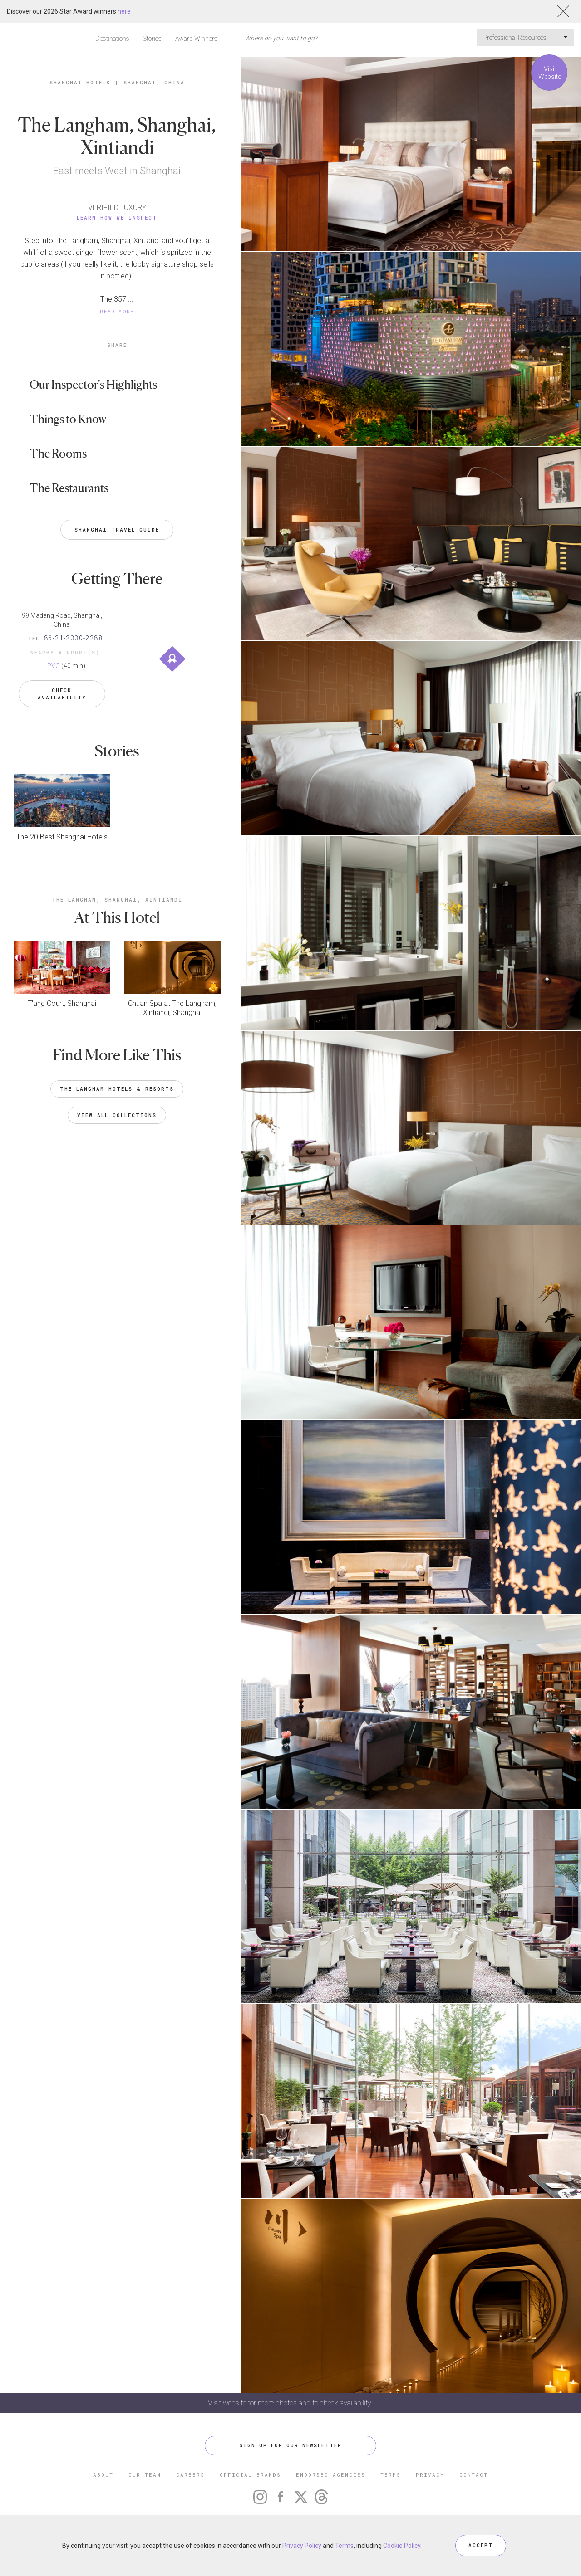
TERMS (390, 2474)
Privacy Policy (301, 2545)
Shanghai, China (154, 82)
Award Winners (196, 38)
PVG (53, 665)
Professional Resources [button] (525, 37)
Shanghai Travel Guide (116, 529)
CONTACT (473, 2474)
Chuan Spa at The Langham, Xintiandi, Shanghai (172, 1007)
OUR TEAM (144, 2474)
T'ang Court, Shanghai (62, 1003)
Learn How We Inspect (117, 217)
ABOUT (103, 2474)
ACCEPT (480, 2545)
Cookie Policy (401, 2545)
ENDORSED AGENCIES (330, 2474)
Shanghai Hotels (79, 82)
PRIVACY (430, 2474)
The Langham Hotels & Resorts (117, 1088)
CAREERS (190, 2474)
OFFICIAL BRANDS (250, 2474)
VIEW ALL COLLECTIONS (117, 1115)
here (124, 11)
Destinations (112, 38)
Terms (344, 2545)
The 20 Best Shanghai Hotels (62, 836)
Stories (152, 38)
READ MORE (117, 311)
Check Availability (62, 693)
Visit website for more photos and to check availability (290, 2403)
